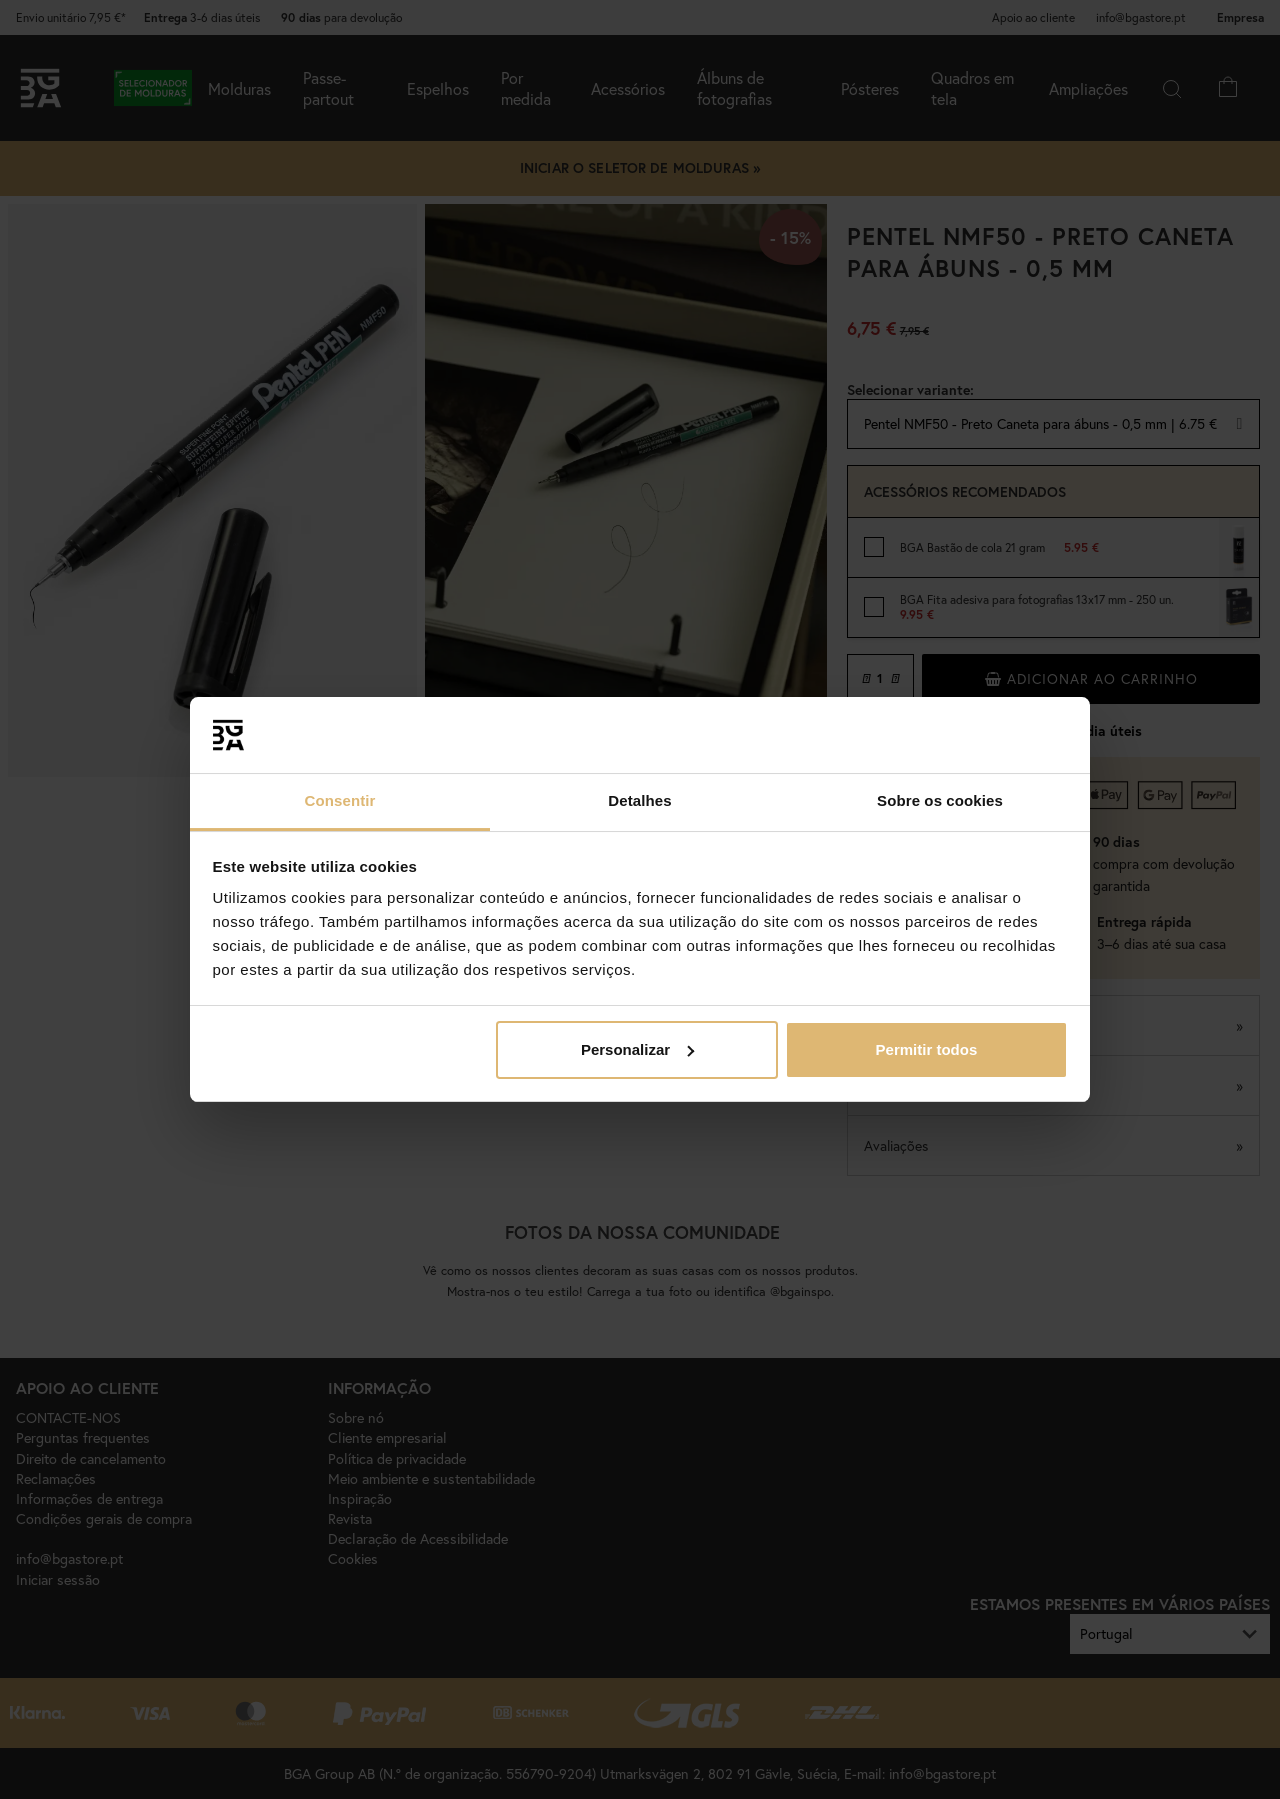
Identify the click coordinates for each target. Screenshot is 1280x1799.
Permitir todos (927, 1049)
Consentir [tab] (340, 800)
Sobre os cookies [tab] (940, 800)
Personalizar (637, 1049)
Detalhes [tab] (639, 800)
